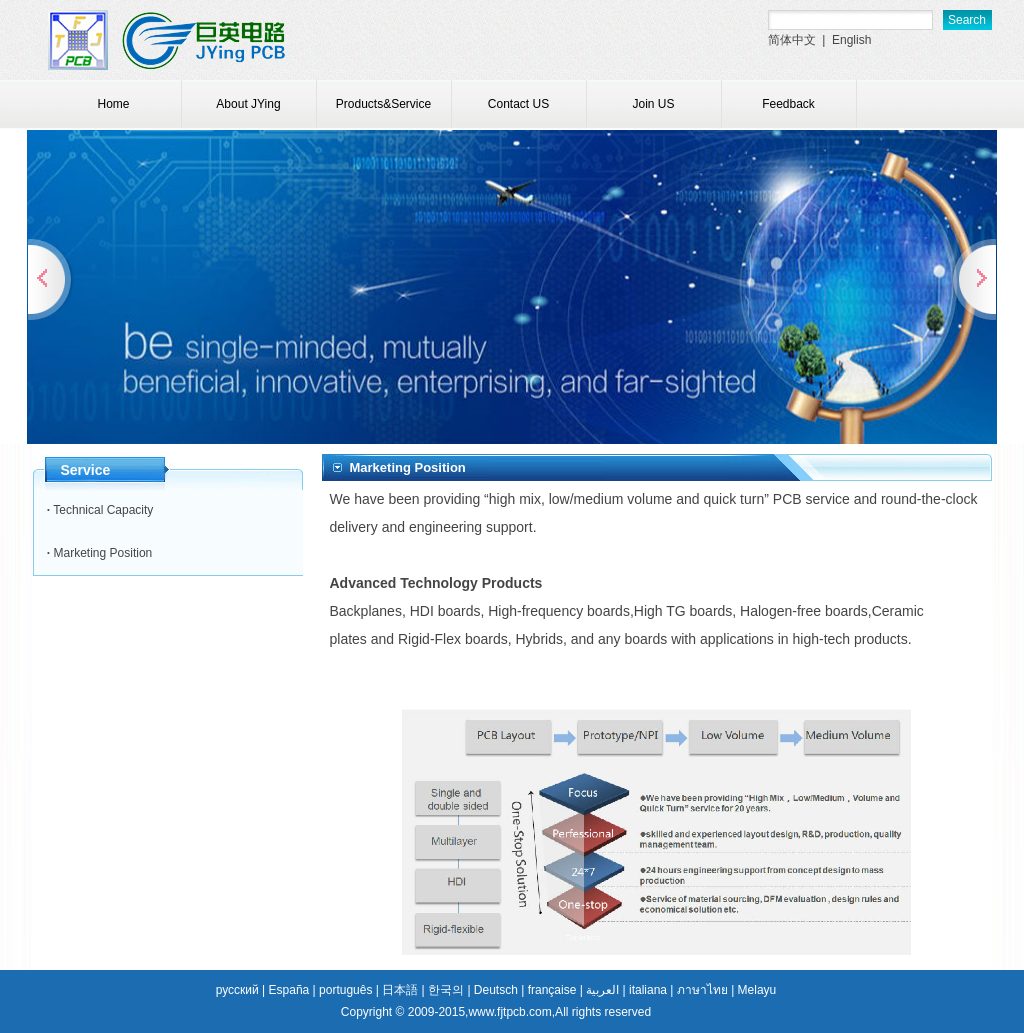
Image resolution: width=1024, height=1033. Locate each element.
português (345, 990)
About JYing (248, 104)
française (552, 990)
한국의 (446, 990)
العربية (602, 990)
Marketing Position (103, 553)
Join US (653, 104)
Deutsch (496, 990)
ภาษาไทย (702, 990)
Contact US (518, 104)
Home (113, 104)
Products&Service (383, 104)
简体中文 (792, 40)
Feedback (788, 104)
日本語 (400, 990)
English (851, 40)
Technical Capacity (103, 510)
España (289, 990)
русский (237, 990)
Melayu (757, 990)
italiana (648, 990)
